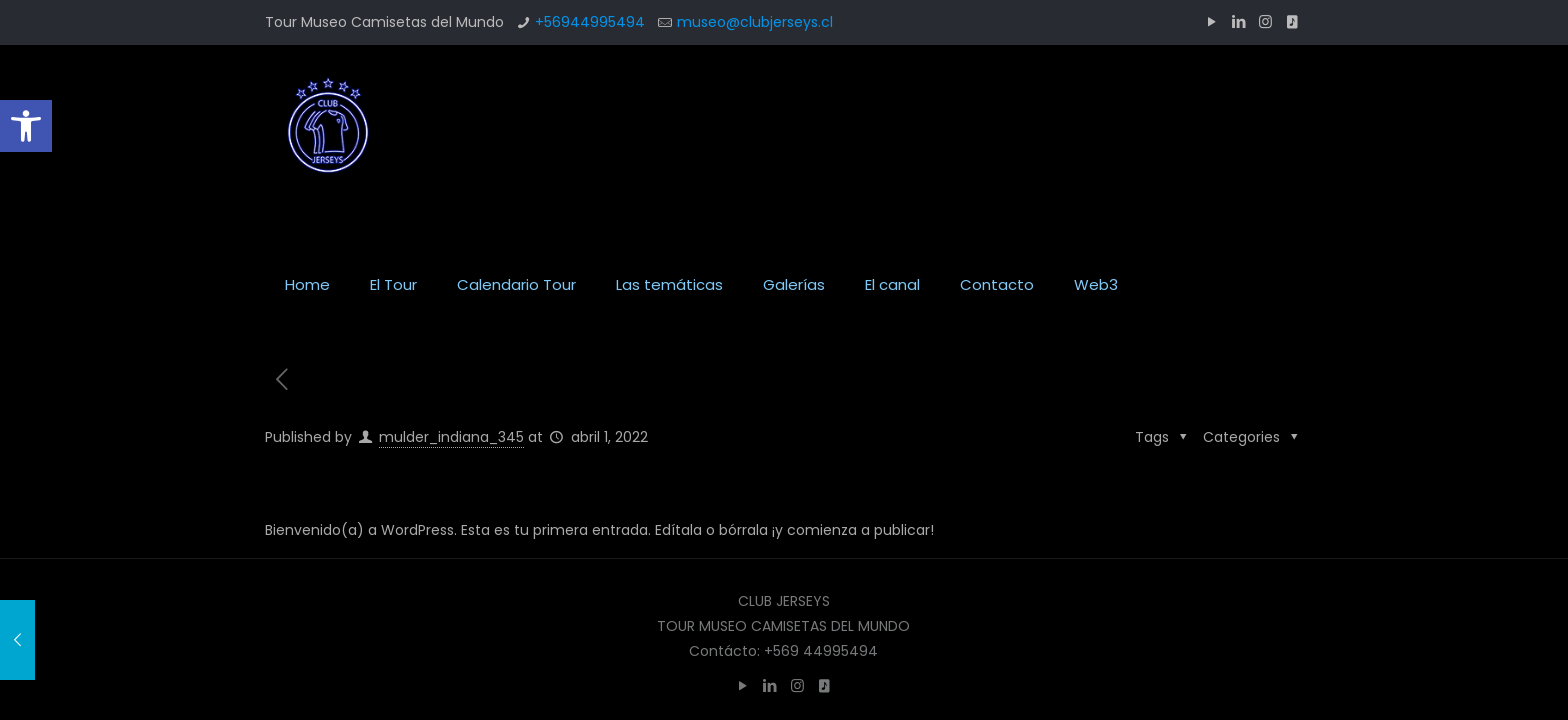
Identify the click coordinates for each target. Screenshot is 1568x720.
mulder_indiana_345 (451, 437)
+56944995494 (590, 22)
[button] (26, 126)
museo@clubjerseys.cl (755, 22)
